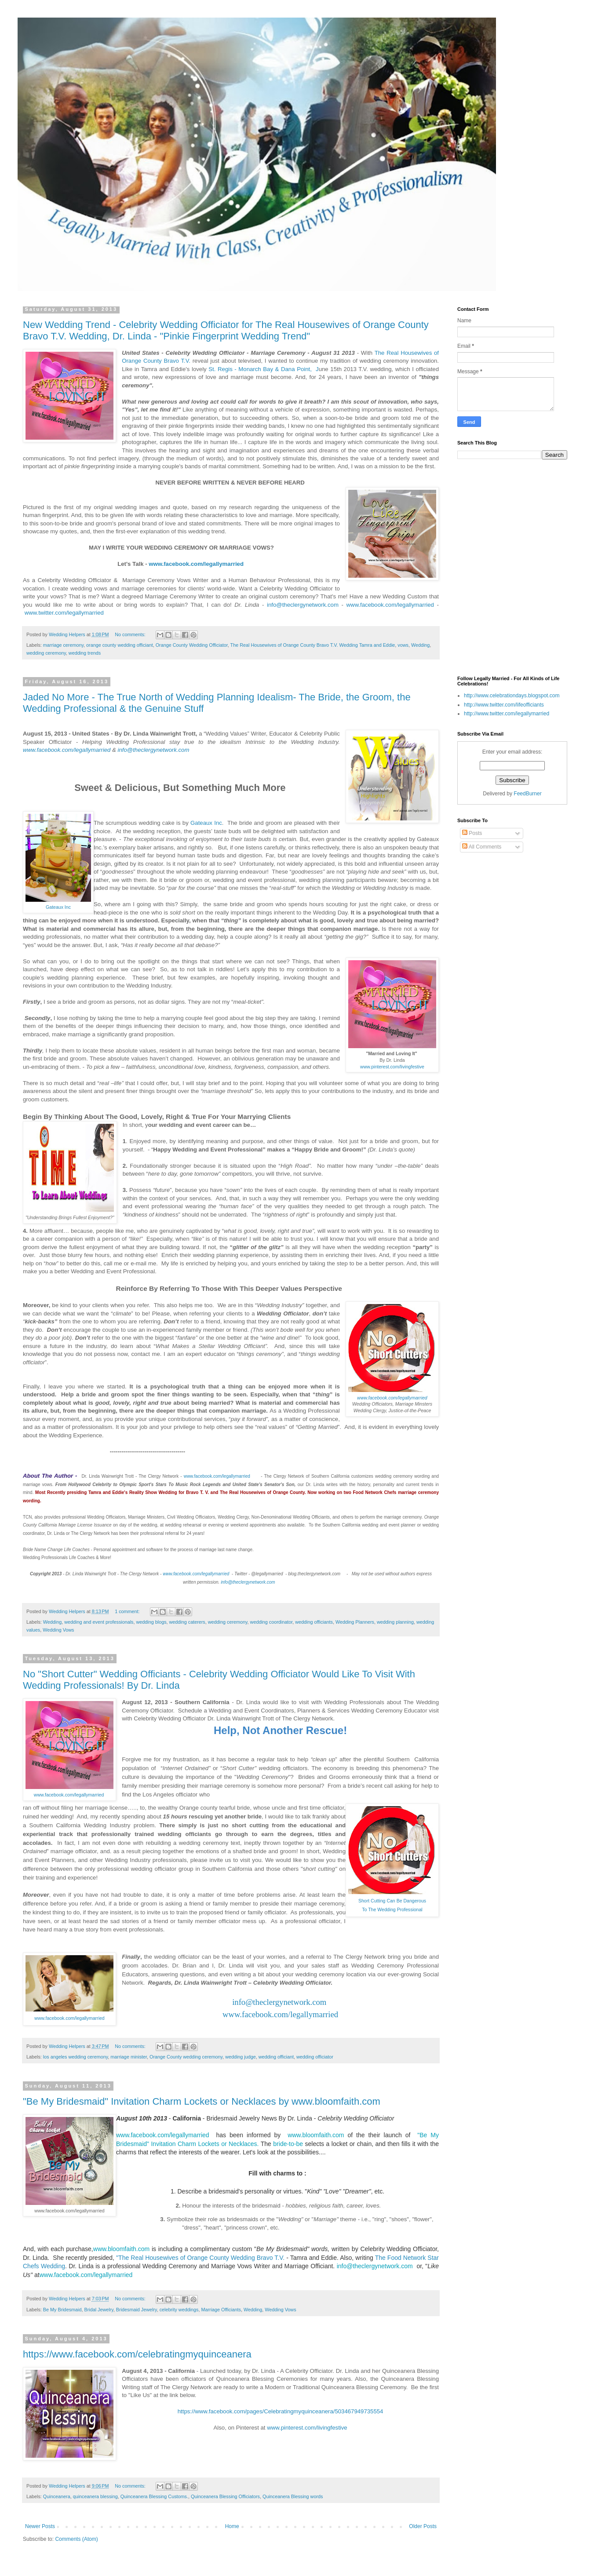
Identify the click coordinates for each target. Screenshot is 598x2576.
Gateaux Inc (58, 907)
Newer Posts (40, 2526)
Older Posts (423, 2526)
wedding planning (395, 1622)
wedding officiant (276, 2056)
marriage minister (128, 2056)
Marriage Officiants (221, 2309)
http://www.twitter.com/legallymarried (506, 713)
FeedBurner (527, 794)
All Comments (481, 847)
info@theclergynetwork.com (301, 604)
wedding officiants (314, 1622)
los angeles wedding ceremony (75, 2056)
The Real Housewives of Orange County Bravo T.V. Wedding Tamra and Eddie (312, 645)
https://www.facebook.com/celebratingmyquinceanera (137, 2354)
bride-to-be (288, 2143)
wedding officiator (314, 2056)
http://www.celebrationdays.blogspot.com (511, 695)
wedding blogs (151, 1622)
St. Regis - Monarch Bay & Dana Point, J (263, 369)
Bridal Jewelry (98, 2309)
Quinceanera (56, 2496)
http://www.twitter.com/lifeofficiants (504, 705)
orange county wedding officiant (119, 645)
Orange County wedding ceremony (186, 2056)
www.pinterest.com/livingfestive (307, 2427)
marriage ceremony (63, 645)
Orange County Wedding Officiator (192, 645)
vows (402, 645)
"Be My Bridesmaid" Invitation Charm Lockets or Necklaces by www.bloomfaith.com (201, 2101)
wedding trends (85, 653)
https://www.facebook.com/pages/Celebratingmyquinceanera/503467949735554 (280, 2411)
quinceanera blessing (95, 2496)
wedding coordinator (271, 1622)
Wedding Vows (58, 1629)
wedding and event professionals (98, 1622)
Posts (472, 833)
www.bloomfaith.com (317, 2135)
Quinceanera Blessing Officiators (225, 2496)
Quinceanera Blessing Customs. (154, 2496)
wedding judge (240, 2056)
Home (232, 2526)
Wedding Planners (354, 1622)
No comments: (131, 634)
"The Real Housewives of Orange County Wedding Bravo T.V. (200, 2257)
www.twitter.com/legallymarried (65, 612)
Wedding (420, 645)
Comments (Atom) (76, 2539)
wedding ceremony (46, 653)
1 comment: (128, 1611)
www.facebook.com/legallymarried (197, 564)
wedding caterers (187, 1622)
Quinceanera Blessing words (293, 2496)
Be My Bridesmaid (62, 2309)
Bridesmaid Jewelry (136, 2309)
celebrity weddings (179, 2309)
